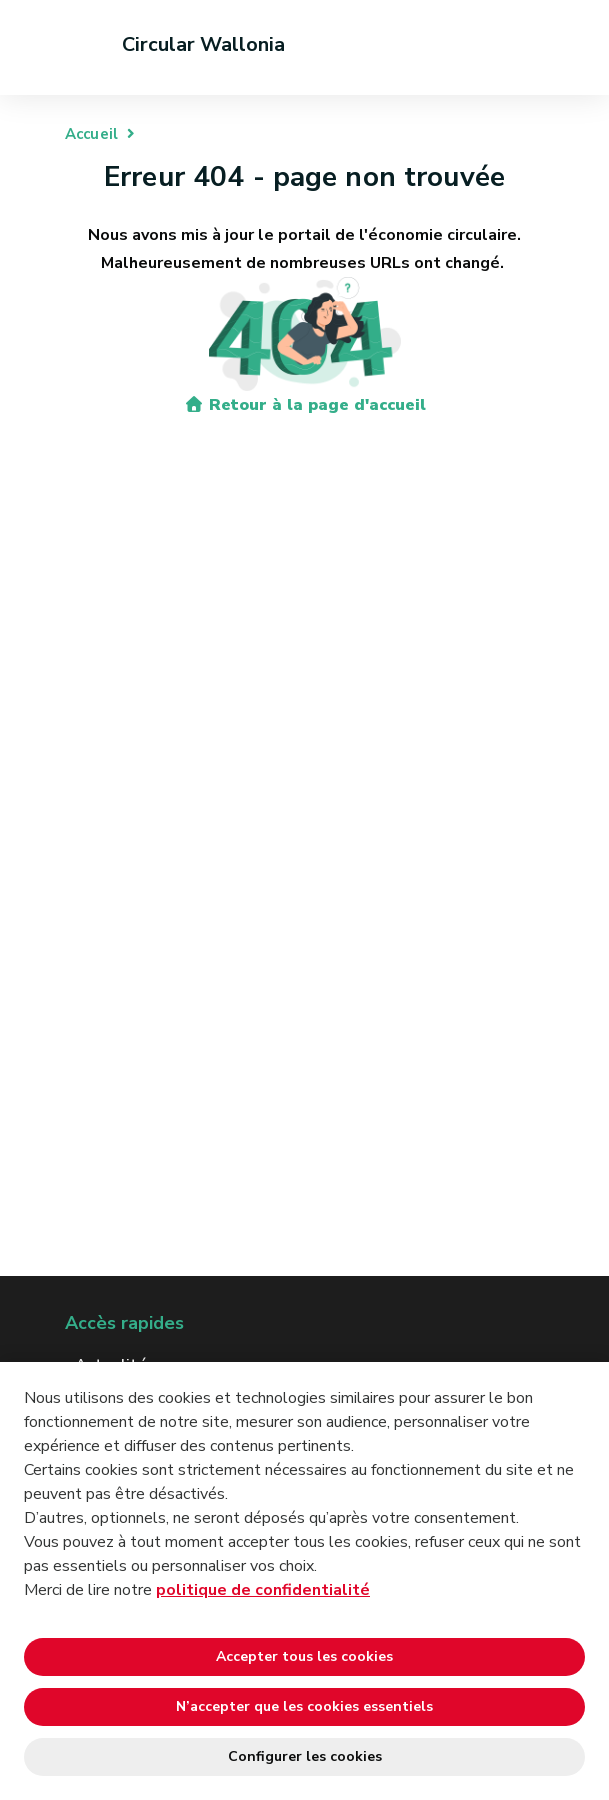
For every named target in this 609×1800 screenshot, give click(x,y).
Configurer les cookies (305, 1756)
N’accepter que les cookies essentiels (304, 1706)
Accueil (92, 134)
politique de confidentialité (263, 1590)
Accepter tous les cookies (304, 1656)
